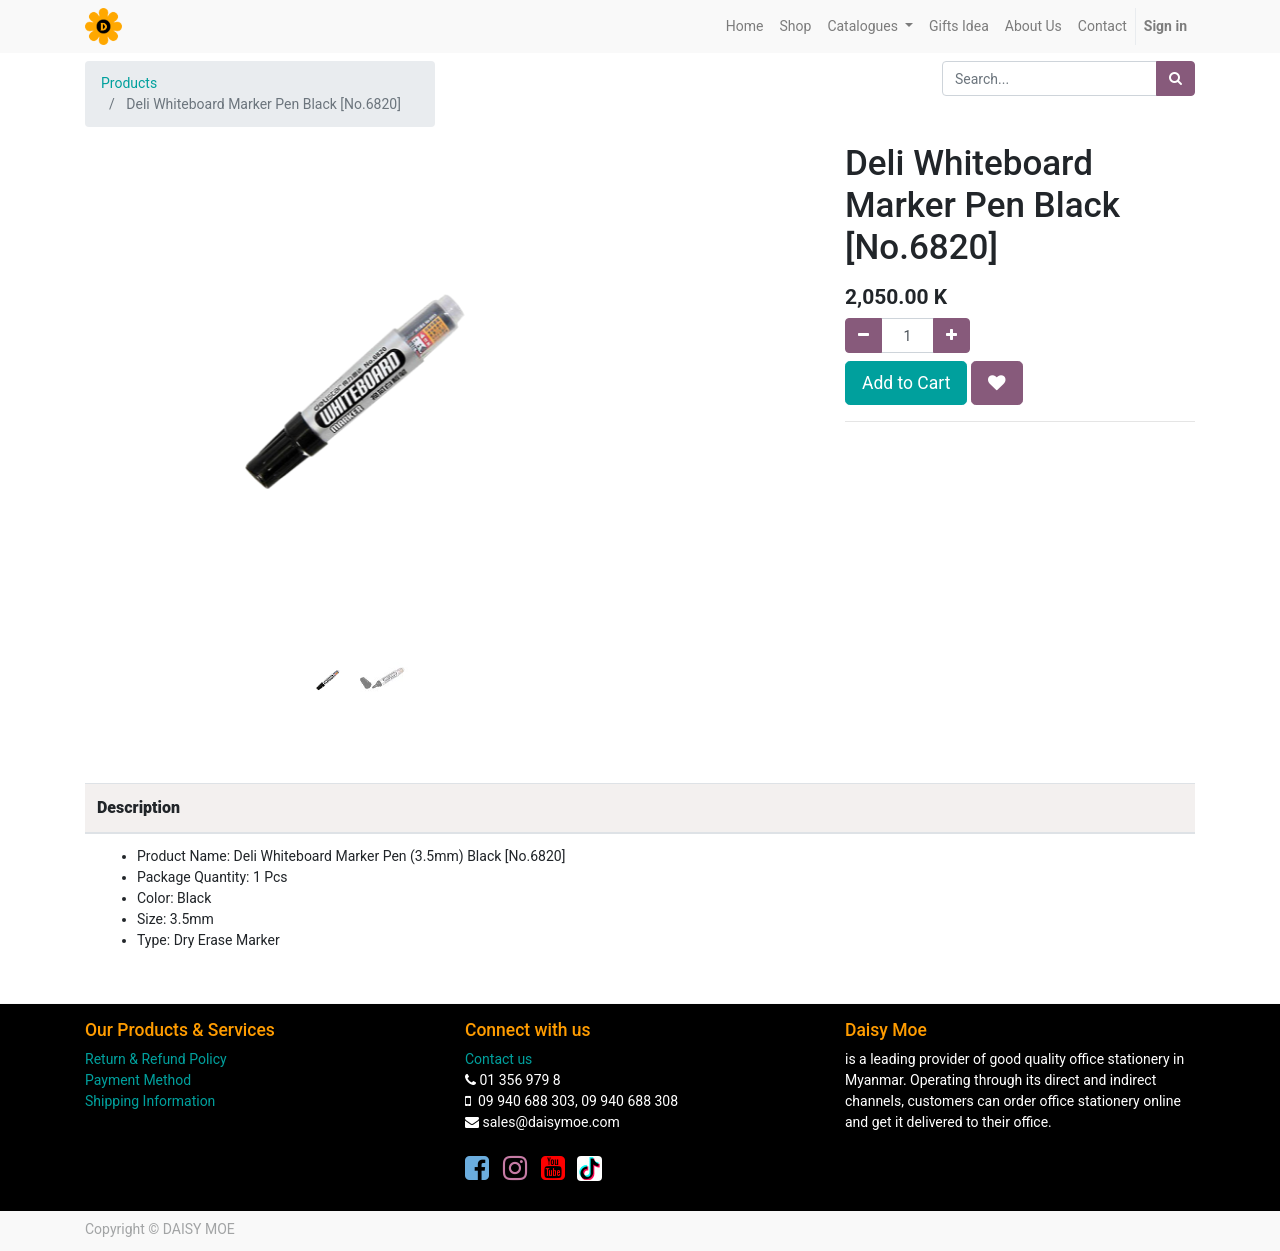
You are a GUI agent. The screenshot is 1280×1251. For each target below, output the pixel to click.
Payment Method (138, 1080)
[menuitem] (745, 26)
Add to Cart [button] (906, 383)
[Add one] (951, 335)
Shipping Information (150, 1101)
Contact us (498, 1059)
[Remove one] (863, 335)
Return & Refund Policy (156, 1059)
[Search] (1175, 78)
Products (129, 83)
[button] (125, 343)
